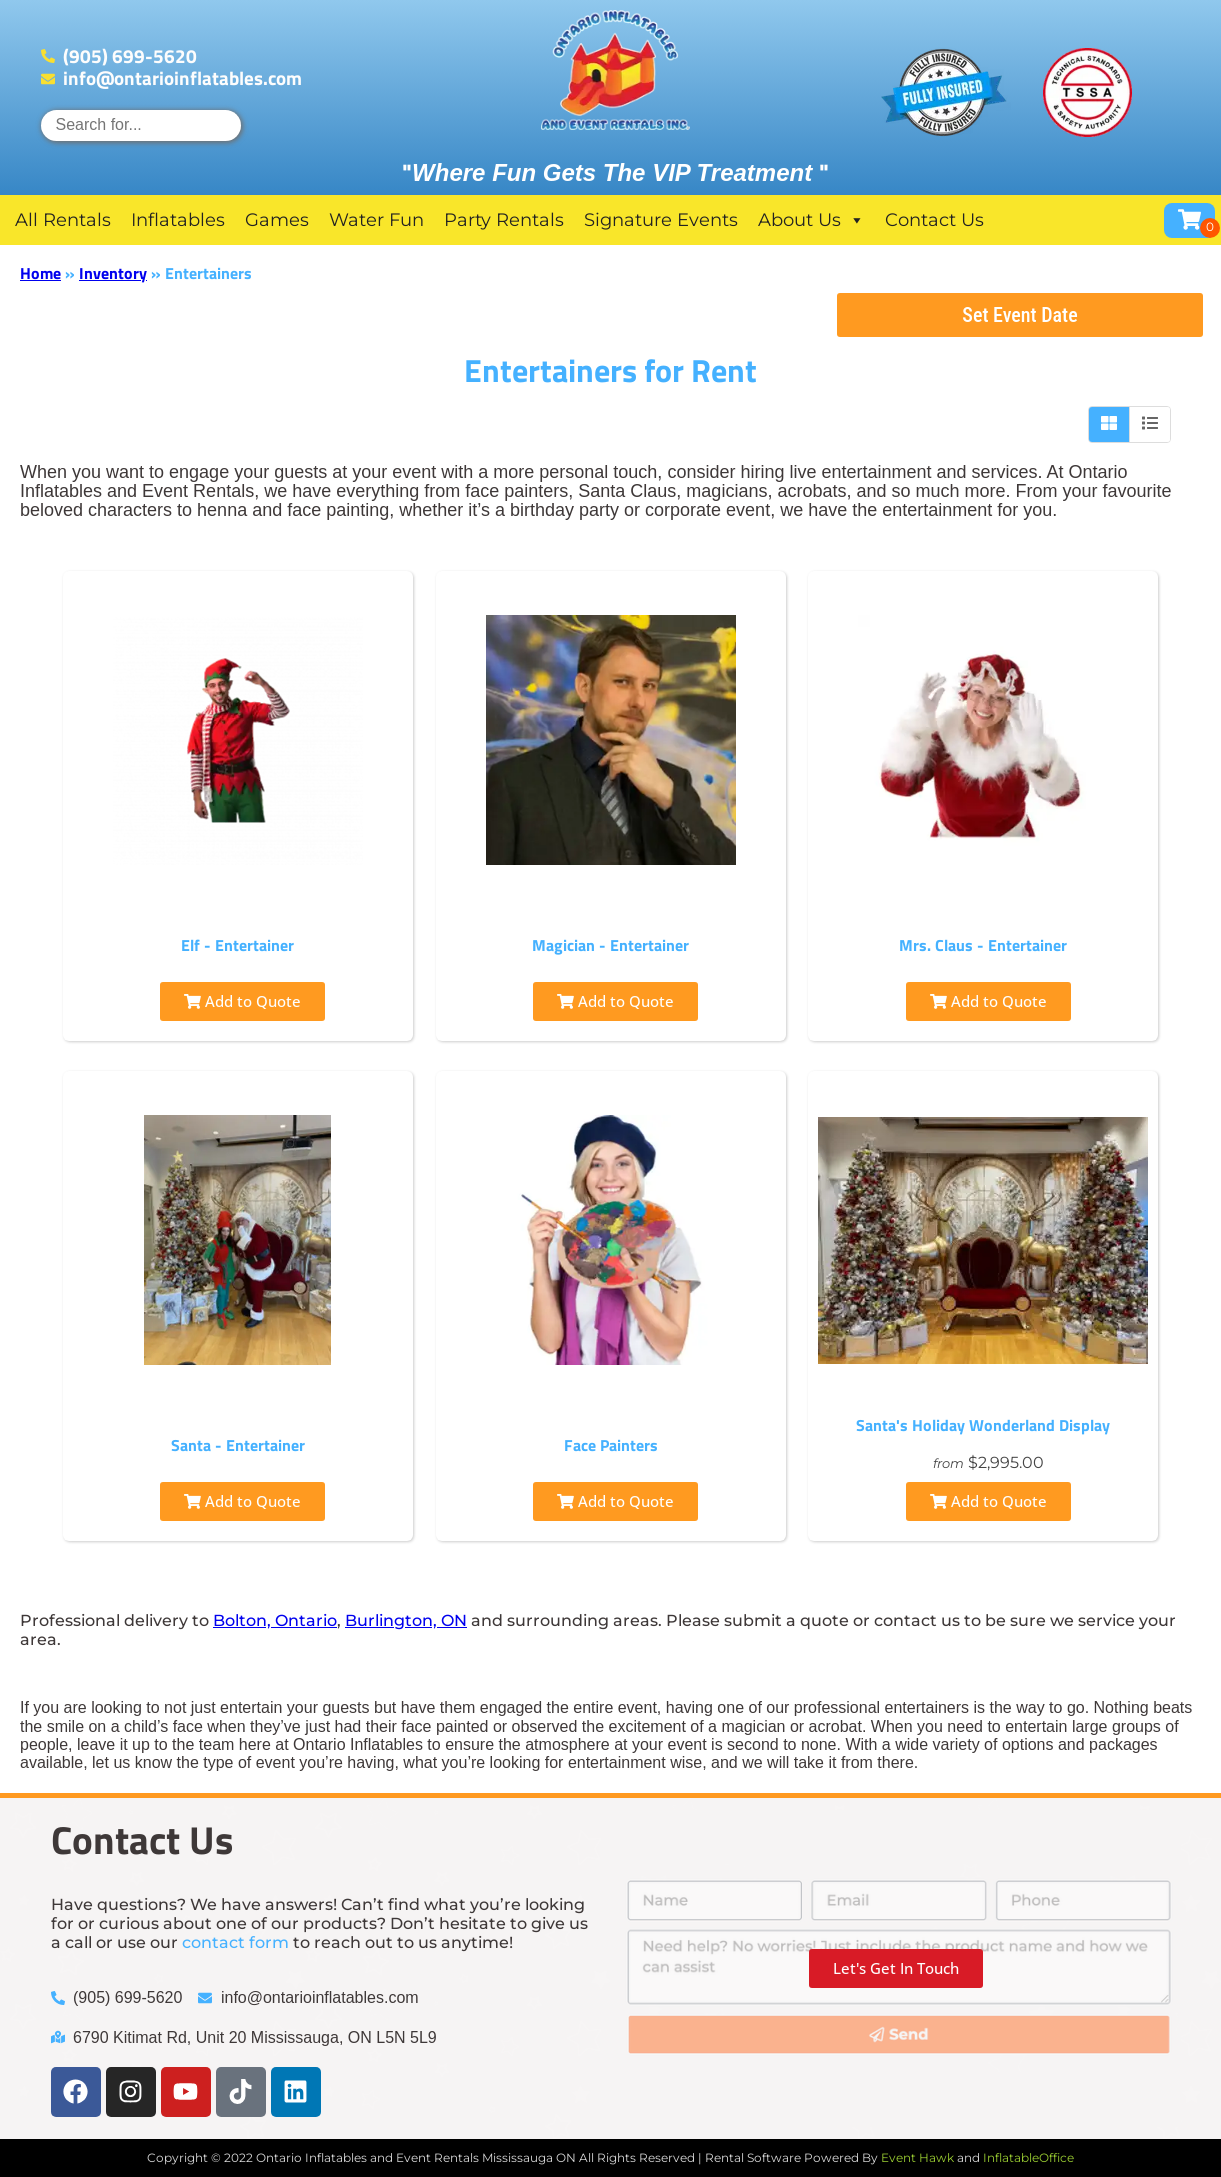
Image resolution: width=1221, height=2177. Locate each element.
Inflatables (178, 220)
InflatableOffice (1028, 2157)
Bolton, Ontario (275, 1620)
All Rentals (63, 220)
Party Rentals (504, 220)
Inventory (113, 273)
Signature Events (661, 220)
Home (40, 273)
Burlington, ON (406, 1620)
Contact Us (934, 220)
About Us (811, 220)
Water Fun (376, 220)
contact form (235, 1942)
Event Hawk (917, 2157)
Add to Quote (242, 1001)
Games (277, 220)
